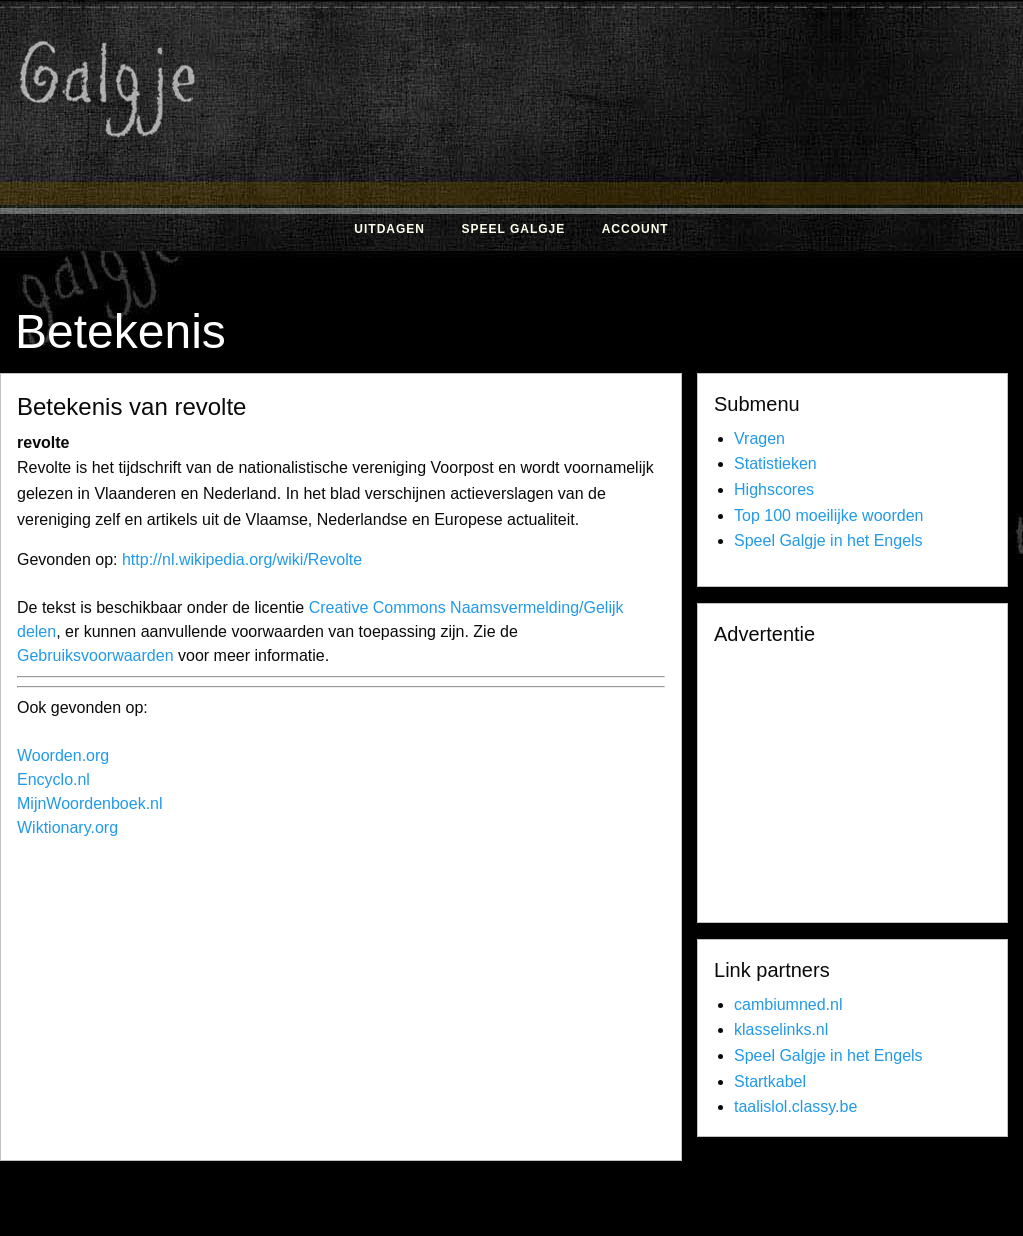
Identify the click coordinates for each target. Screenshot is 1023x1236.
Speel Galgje (513, 229)
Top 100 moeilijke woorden (828, 515)
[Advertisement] (377, 1004)
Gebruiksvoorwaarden (95, 655)
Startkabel (770, 1081)
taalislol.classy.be (795, 1106)
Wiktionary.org (67, 827)
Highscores (774, 489)
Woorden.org (63, 755)
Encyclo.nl (53, 779)
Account (635, 229)
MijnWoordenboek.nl (90, 803)
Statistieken (775, 463)
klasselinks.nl (781, 1029)
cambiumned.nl (788, 1004)
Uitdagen (389, 229)
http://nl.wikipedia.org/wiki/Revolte (242, 559)
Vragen (759, 438)
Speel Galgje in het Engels (828, 540)
